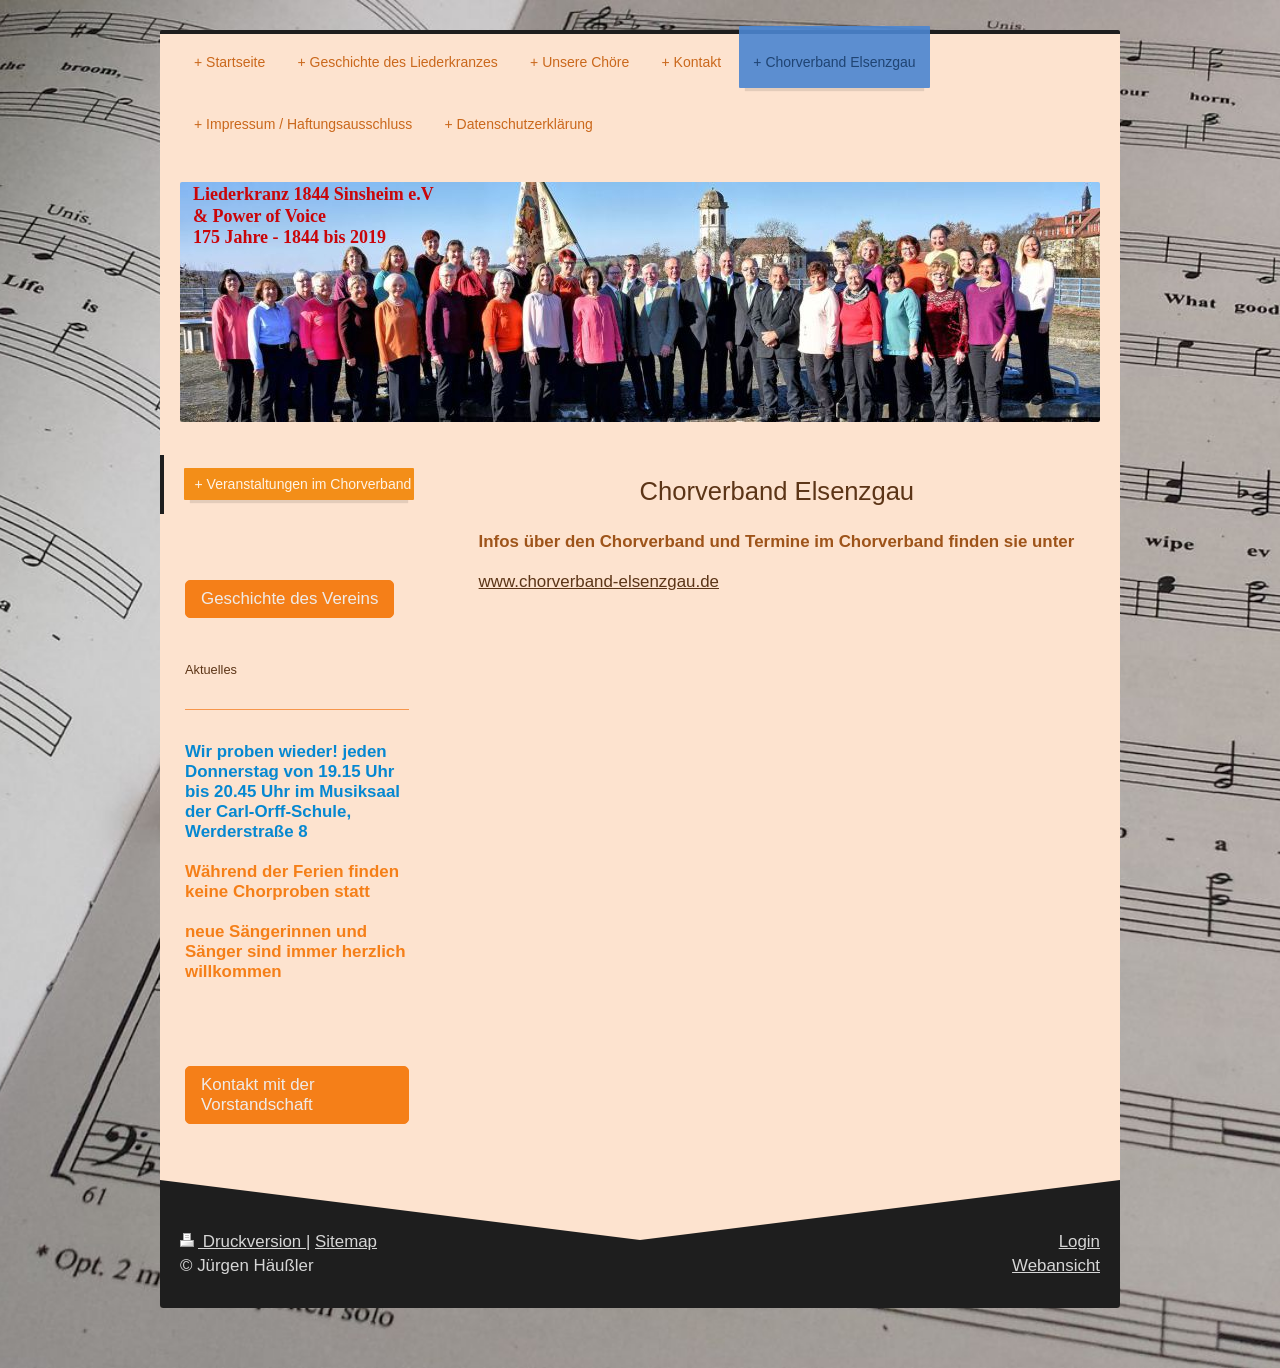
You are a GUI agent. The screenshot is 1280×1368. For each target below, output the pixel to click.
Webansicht (1056, 1265)
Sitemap (346, 1241)
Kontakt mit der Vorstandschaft (258, 1094)
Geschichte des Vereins (289, 598)
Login (1079, 1241)
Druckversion (243, 1241)
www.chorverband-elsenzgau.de (599, 581)
